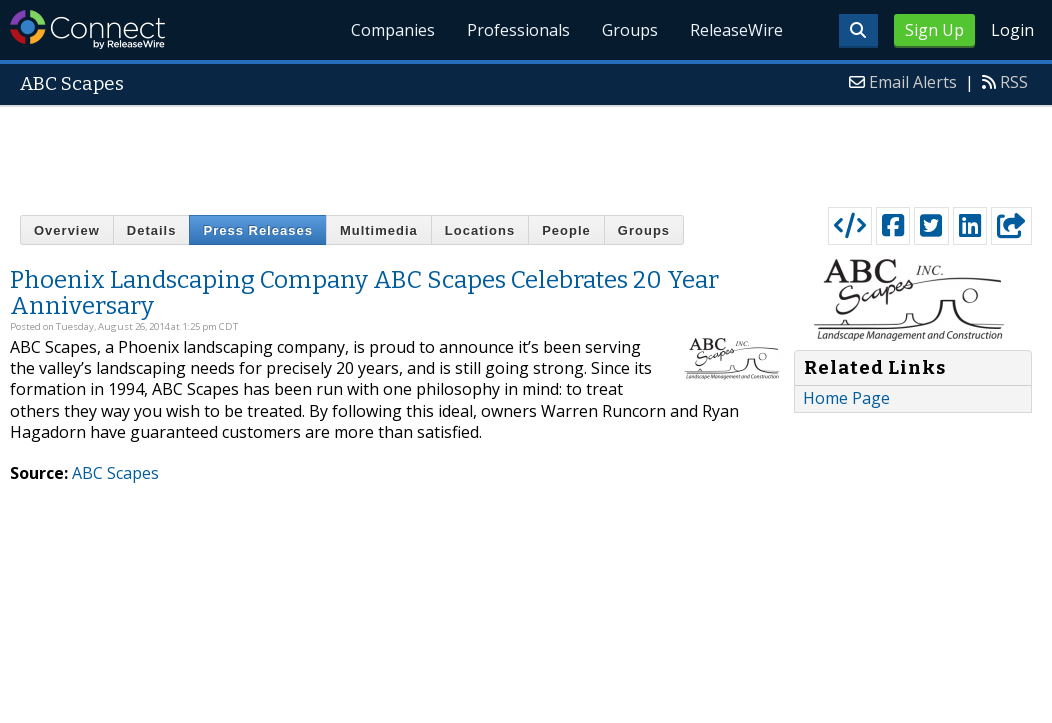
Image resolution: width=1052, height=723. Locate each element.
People (566, 230)
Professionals (518, 30)
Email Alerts (913, 82)
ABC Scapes (115, 473)
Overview (67, 230)
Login (1012, 30)
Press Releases (257, 230)
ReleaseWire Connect (87, 29)
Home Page (846, 398)
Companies (393, 30)
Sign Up (934, 30)
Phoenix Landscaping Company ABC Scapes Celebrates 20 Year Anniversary (364, 293)
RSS (1014, 82)
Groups (630, 30)
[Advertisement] (526, 152)
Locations (480, 230)
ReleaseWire (736, 30)
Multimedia (379, 230)
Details (152, 230)
